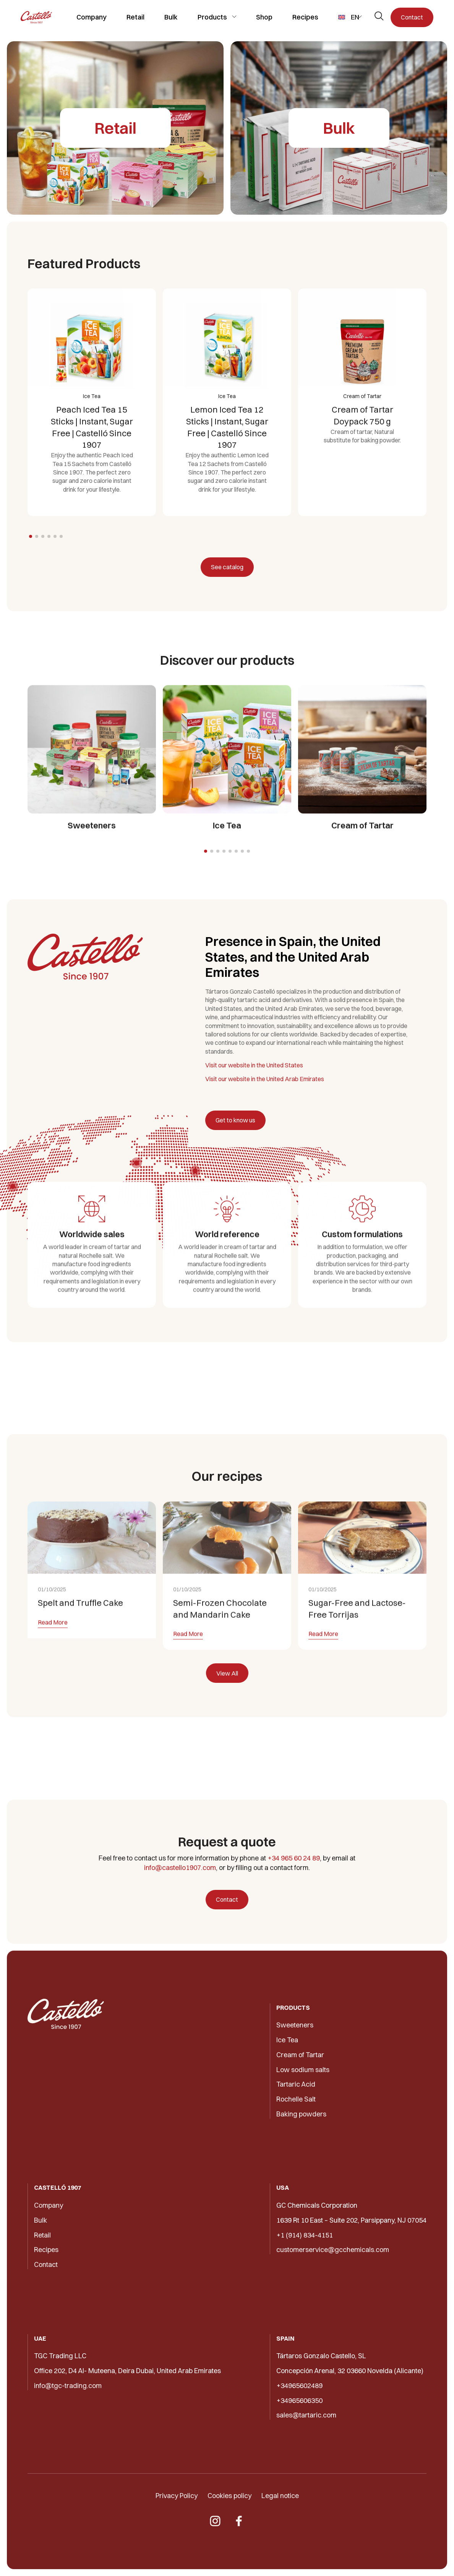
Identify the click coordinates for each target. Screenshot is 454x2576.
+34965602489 (299, 2385)
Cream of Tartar (300, 2054)
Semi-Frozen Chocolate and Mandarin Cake (220, 1644)
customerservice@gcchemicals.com (332, 2249)
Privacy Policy (177, 2495)
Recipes (305, 17)
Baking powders (301, 2114)
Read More (53, 1657)
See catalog (227, 567)
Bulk (171, 17)
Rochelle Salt (296, 2099)
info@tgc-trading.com (68, 2385)
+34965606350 (299, 2400)
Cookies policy (229, 2495)
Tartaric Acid (295, 2084)
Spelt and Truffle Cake (80, 1638)
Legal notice (280, 2495)
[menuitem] (350, 17)
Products (212, 17)
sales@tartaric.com (306, 2415)
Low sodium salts (302, 2069)
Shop (264, 17)
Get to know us (235, 1120)
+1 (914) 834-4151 (304, 2235)
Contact (412, 17)
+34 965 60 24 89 (294, 1858)
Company (91, 17)
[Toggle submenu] (234, 16)
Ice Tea (287, 2039)
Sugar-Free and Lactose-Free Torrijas (357, 1644)
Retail (135, 17)
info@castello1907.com (180, 1867)
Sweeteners (294, 2025)
